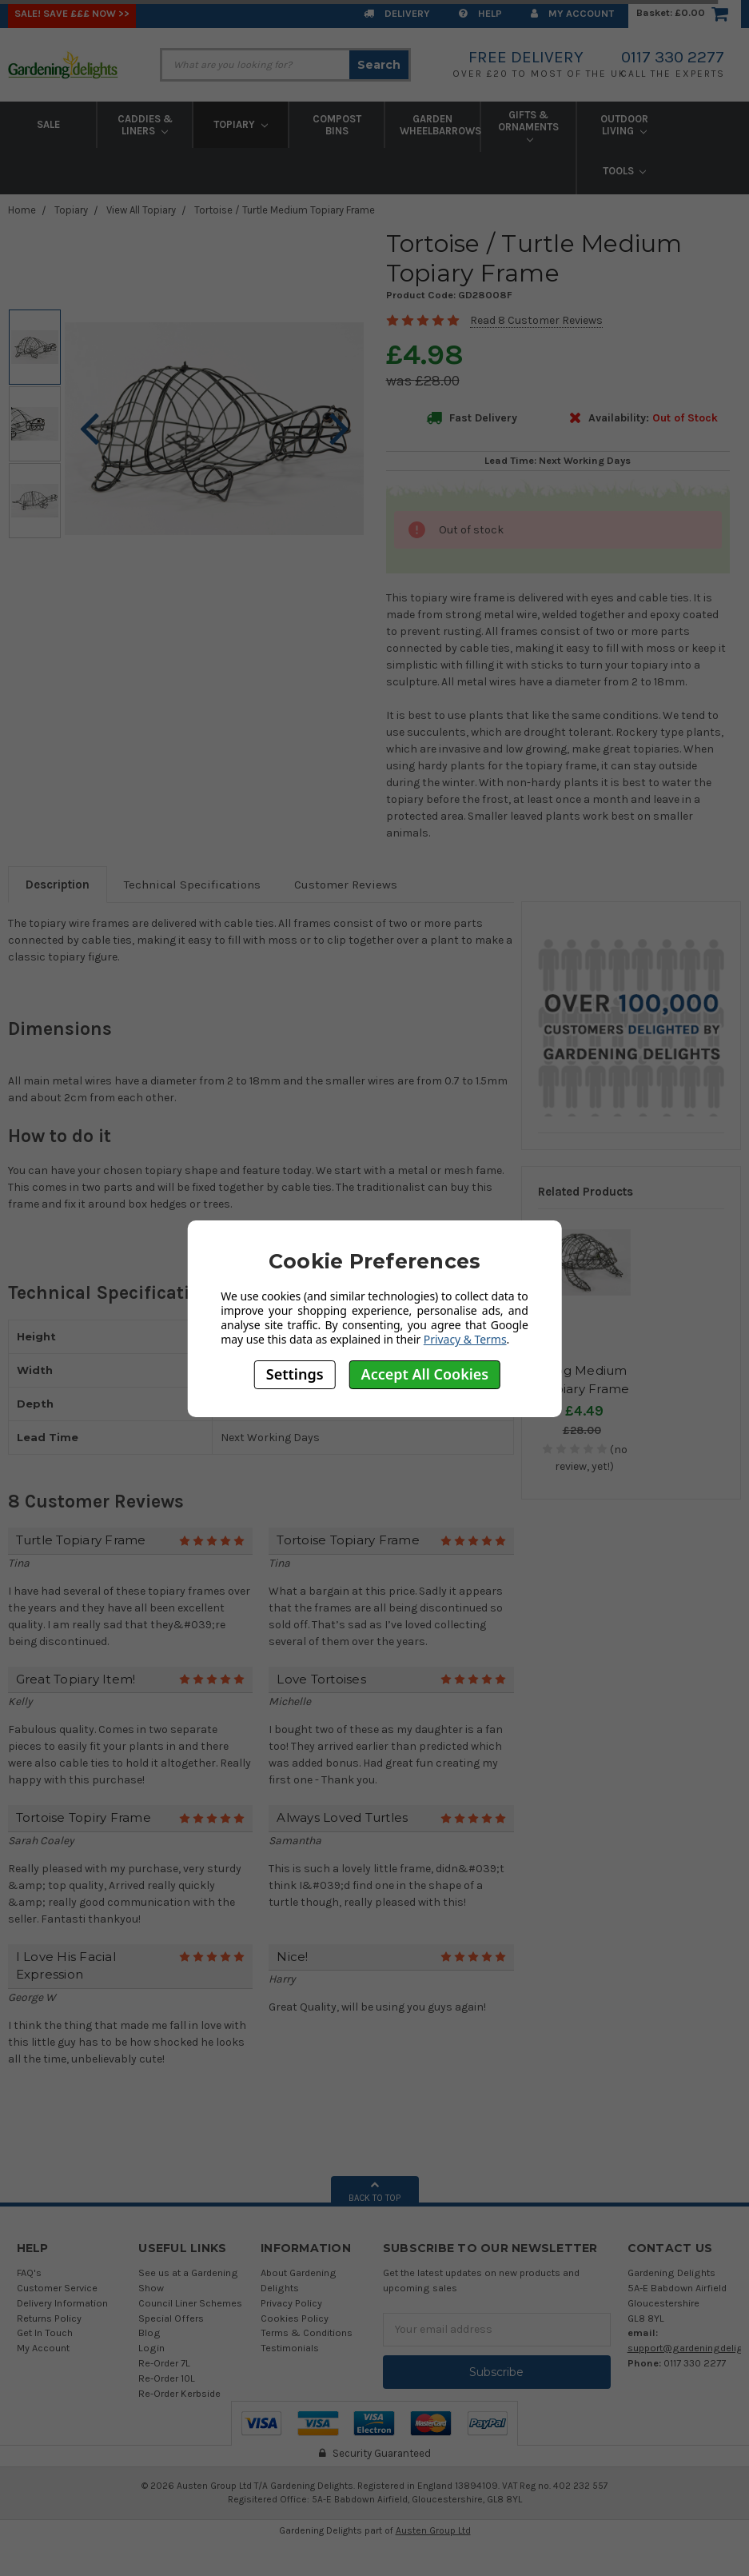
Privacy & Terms (465, 1339)
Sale (48, 124)
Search (378, 65)
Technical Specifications (192, 884)
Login (151, 2348)
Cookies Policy (295, 2318)
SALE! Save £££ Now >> (71, 13)
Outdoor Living (624, 125)
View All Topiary (141, 210)
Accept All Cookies (425, 1374)
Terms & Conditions (307, 2332)
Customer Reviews (345, 884)
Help (480, 13)
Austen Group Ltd (433, 2530)
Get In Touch (45, 2332)
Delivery (397, 13)
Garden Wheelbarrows (440, 125)
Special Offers (171, 2318)
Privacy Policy (291, 2303)
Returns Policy (49, 2318)
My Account (572, 13)
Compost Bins (337, 125)
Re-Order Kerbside (179, 2393)
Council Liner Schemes (190, 2303)
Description (58, 884)
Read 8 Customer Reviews (536, 320)
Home (22, 210)
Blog (149, 2332)
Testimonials (290, 2348)
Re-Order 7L (164, 2363)
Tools (625, 171)
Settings (295, 1374)
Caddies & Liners (145, 125)
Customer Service (57, 2288)
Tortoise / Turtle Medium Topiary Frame (284, 210)
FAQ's (29, 2272)
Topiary (240, 124)
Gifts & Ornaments (528, 126)
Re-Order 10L (166, 2378)
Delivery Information (62, 2303)
